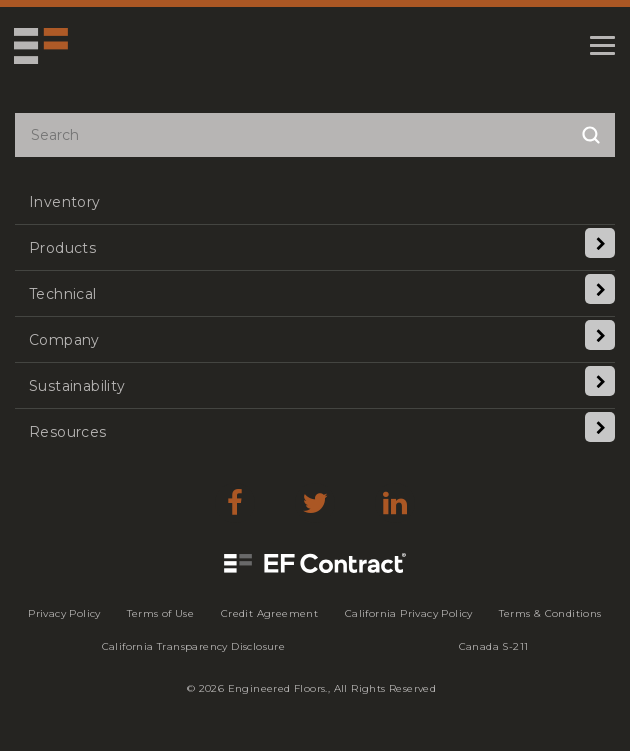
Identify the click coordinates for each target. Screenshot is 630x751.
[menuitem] (315, 201)
